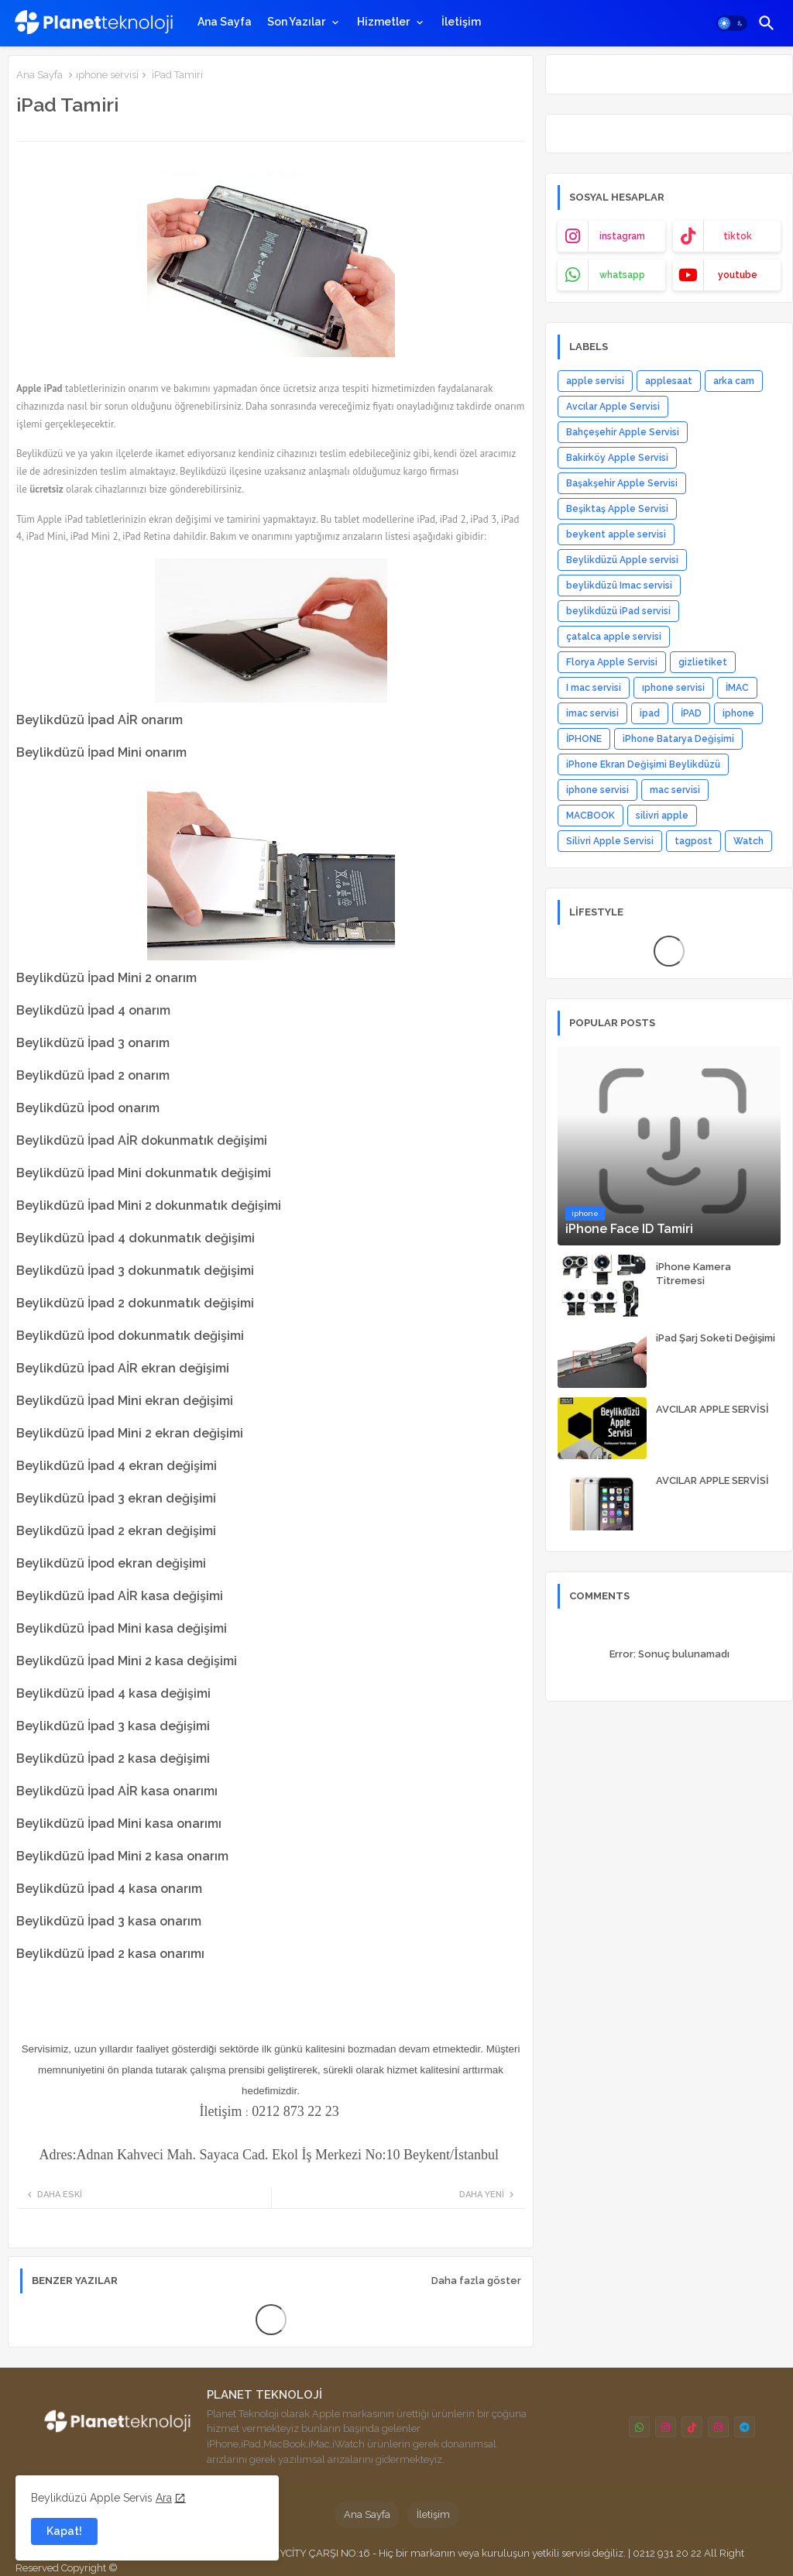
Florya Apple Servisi (611, 662)
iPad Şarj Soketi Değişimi (715, 1338)
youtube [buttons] (737, 275)
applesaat (668, 381)
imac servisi (592, 713)
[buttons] (639, 2426)
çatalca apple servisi (613, 636)
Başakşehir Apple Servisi (622, 483)
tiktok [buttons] (737, 236)
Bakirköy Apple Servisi (617, 457)
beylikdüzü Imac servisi (619, 585)
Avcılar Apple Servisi (613, 406)
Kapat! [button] (64, 2531)
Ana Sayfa (224, 21)
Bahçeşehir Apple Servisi (622, 432)
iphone (738, 713)
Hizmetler (383, 21)
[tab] (224, 21)
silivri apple (662, 815)
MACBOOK (590, 815)
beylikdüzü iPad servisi (618, 611)
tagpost (693, 841)
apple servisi (595, 381)
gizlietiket (702, 662)
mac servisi (675, 790)
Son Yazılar (296, 21)
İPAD (691, 713)
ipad (650, 713)
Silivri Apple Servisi (610, 841)
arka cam (733, 381)
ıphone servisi (107, 75)
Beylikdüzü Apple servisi (622, 560)
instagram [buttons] (622, 236)
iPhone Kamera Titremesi (693, 1273)
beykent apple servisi (616, 534)
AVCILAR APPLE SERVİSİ (712, 1409)
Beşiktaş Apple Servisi (617, 508)
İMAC (737, 687)
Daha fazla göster (476, 2280)
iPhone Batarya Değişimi (678, 738)
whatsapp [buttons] (622, 275)
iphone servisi (597, 790)
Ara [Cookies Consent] (164, 2498)
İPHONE (584, 738)
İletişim (461, 21)
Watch (748, 841)
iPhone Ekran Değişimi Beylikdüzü (643, 764)
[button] (731, 23)
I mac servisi (593, 687)
